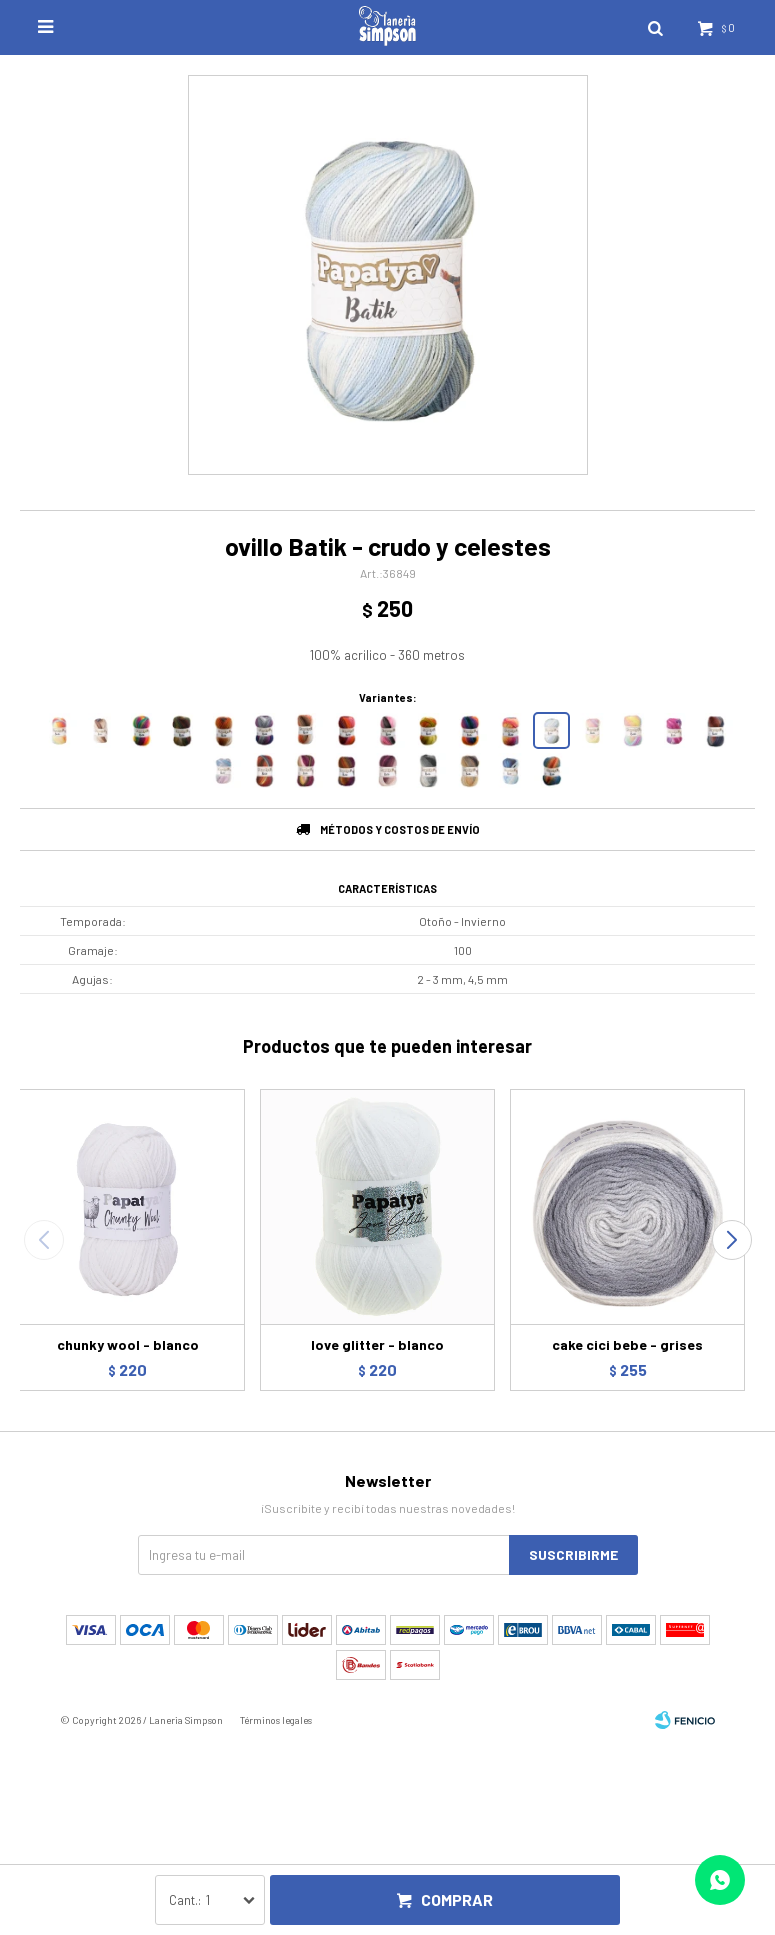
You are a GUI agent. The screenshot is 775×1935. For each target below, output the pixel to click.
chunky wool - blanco (128, 1344)
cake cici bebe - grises (627, 1344)
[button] (731, 1240)
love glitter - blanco (377, 1344)
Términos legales (276, 1720)
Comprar (457, 1899)
